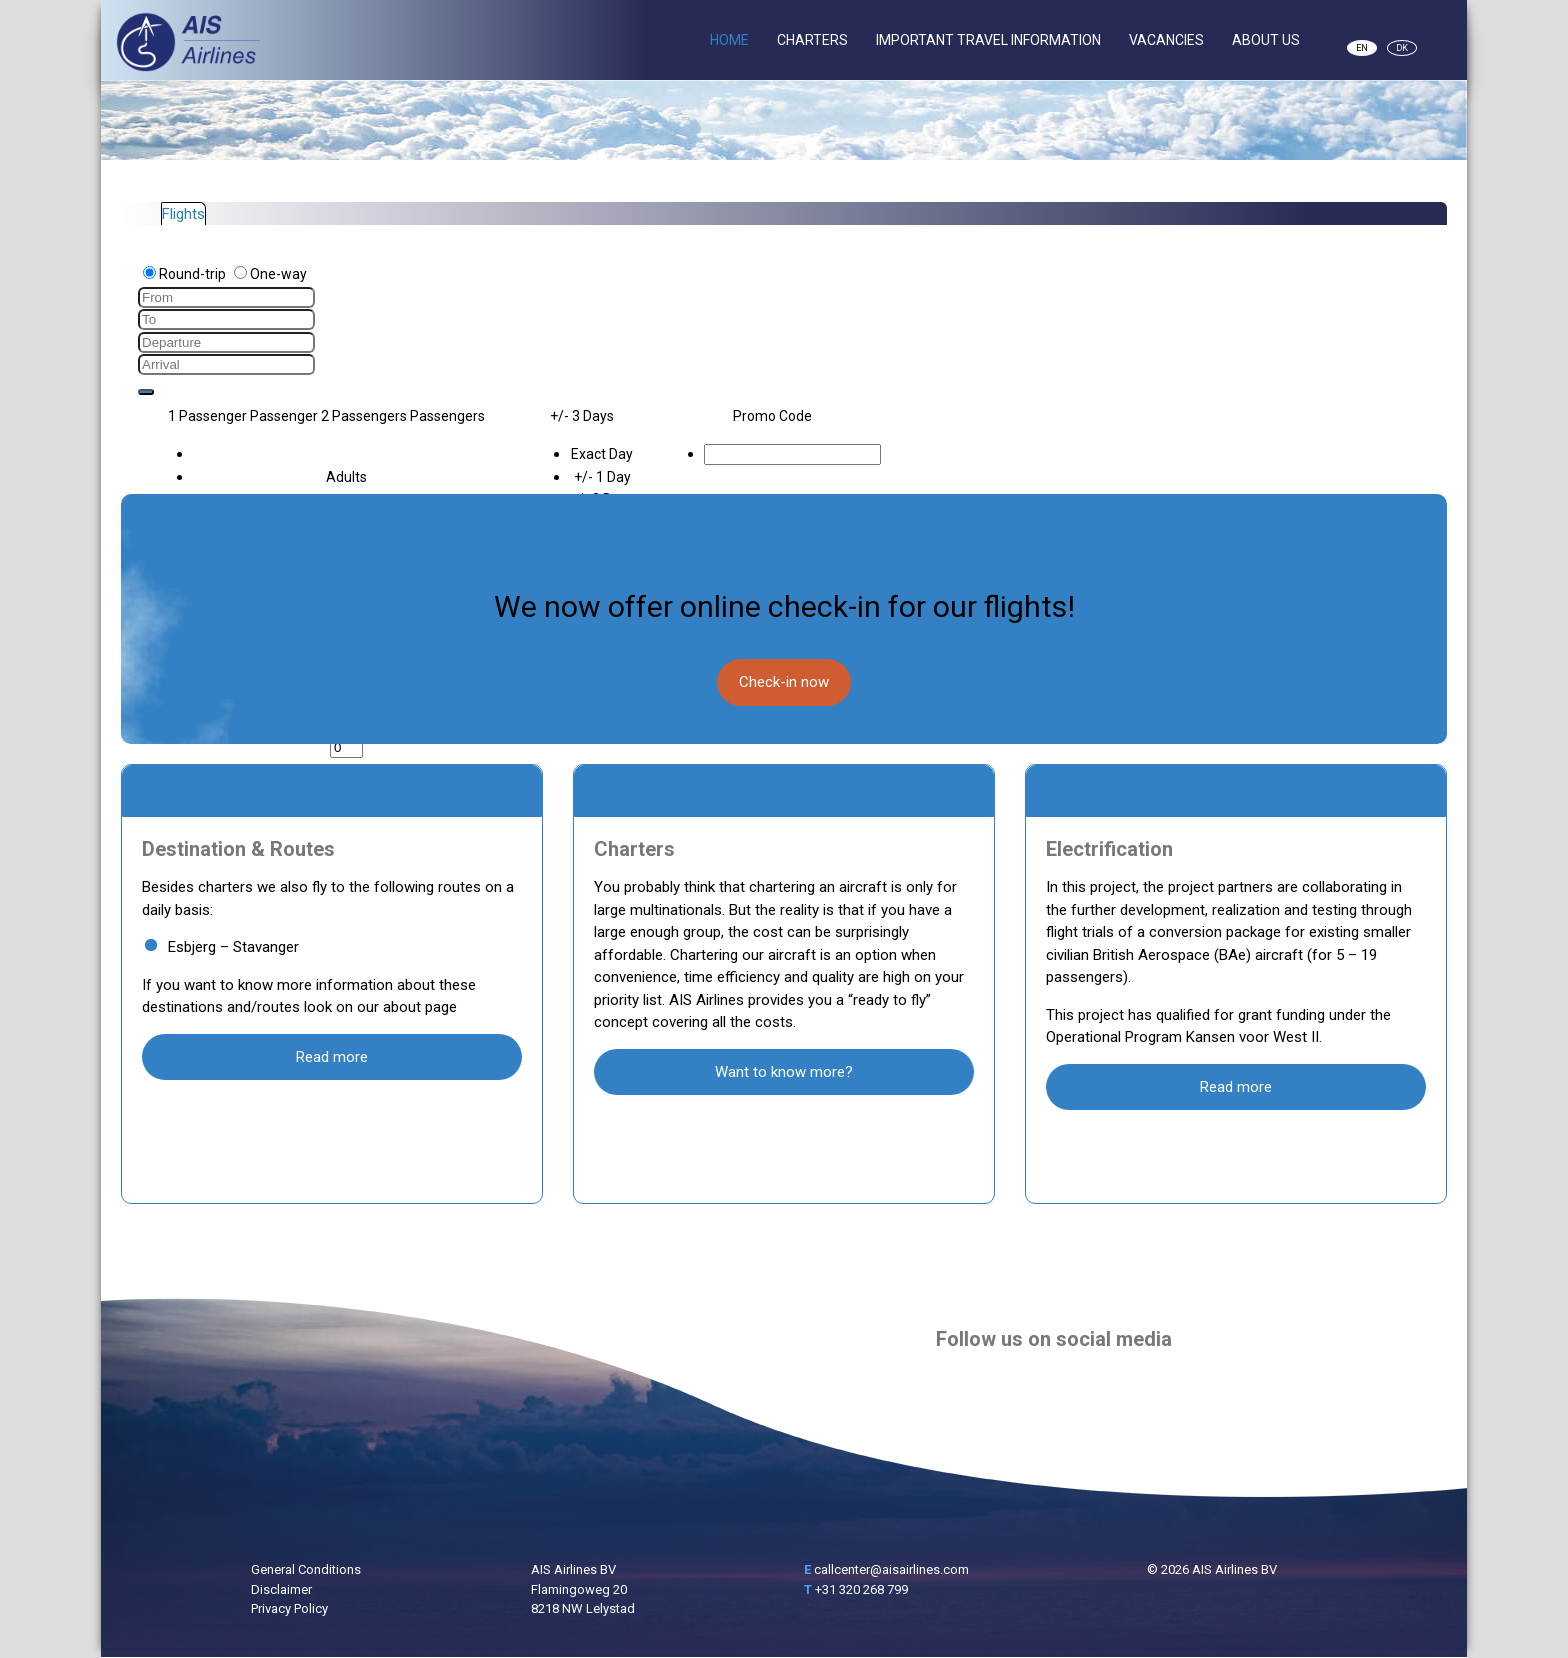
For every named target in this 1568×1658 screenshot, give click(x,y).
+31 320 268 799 (861, 1589)
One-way (270, 274)
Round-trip (186, 274)
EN (1362, 48)
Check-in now (784, 682)
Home (729, 40)
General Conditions (306, 1569)
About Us (1266, 40)
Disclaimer (281, 1589)
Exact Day (602, 454)
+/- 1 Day (602, 477)
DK (1402, 48)
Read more (332, 1057)
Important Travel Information (988, 40)
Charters (812, 40)
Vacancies (1166, 40)
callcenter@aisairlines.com (891, 1569)
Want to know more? (784, 1072)
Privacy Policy (289, 1608)
